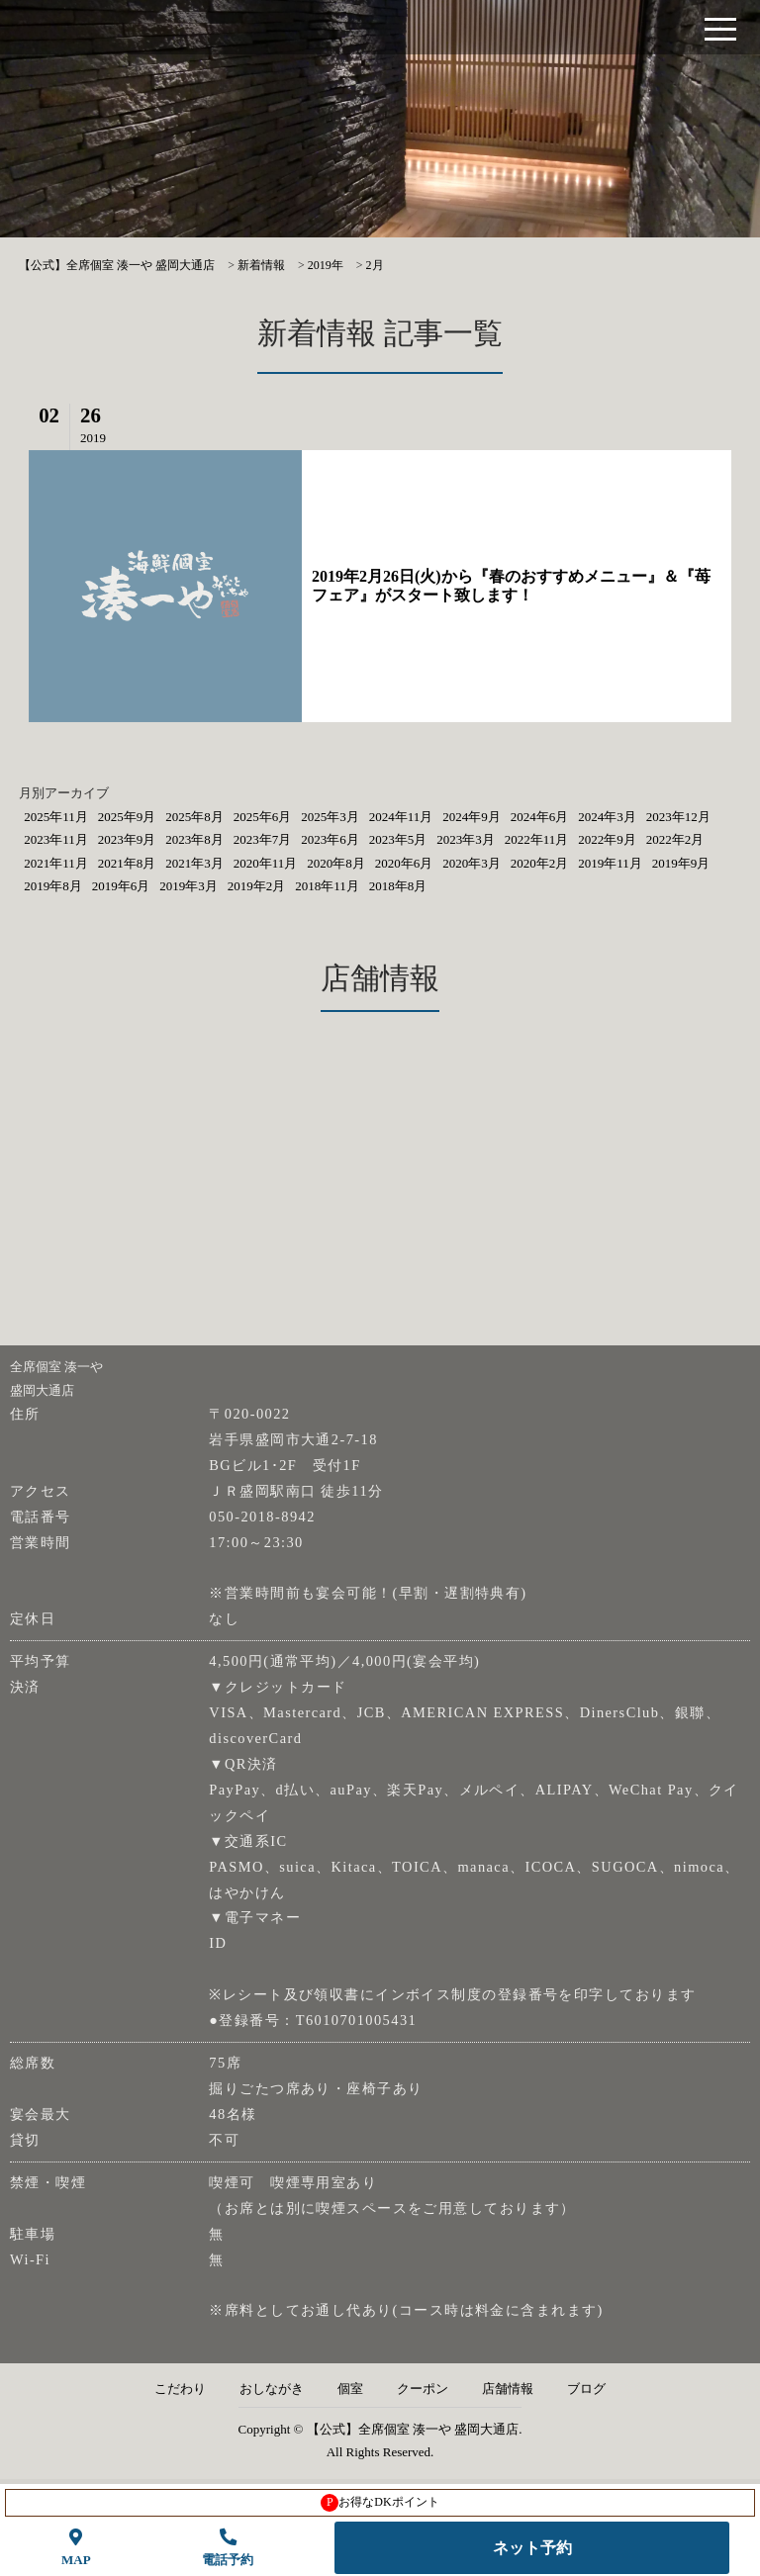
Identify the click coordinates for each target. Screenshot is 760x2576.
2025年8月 (194, 816)
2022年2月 (675, 839)
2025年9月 (127, 816)
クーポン (422, 2389)
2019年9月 (681, 863)
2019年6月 (121, 885)
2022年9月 (607, 839)
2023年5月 (398, 839)
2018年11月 (327, 885)
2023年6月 (330, 839)
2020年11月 (266, 863)
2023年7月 (263, 839)
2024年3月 (607, 816)
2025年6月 (263, 816)
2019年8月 (53, 885)
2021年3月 (194, 863)
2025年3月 (330, 816)
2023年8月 (194, 839)
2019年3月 (188, 885)
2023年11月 (56, 839)
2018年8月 (398, 885)
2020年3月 (471, 863)
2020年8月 (336, 863)
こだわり (180, 2389)
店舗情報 (507, 2389)
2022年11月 (537, 839)
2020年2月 (540, 863)
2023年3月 (465, 839)
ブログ (586, 2389)
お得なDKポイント (379, 2503)
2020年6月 (404, 863)
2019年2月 (257, 885)
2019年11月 (610, 863)
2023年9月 (127, 839)
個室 (350, 2389)
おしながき (271, 2389)
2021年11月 (56, 863)
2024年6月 (540, 816)
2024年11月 (401, 816)
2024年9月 (471, 816)
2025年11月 (56, 816)
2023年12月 (678, 816)
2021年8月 (127, 863)
